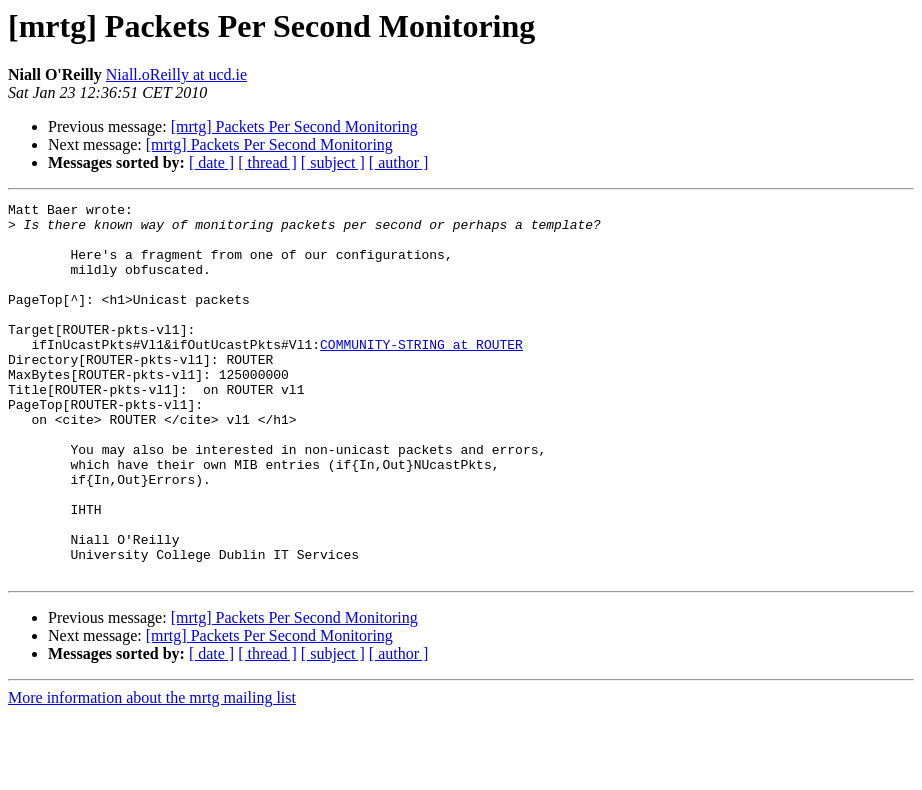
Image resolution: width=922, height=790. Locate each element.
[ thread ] (267, 162)
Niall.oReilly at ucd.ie (176, 74)
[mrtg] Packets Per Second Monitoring (294, 126)
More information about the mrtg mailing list (152, 772)
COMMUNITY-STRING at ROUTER (421, 374)
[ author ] (399, 162)
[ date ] (211, 162)
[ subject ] (333, 162)
